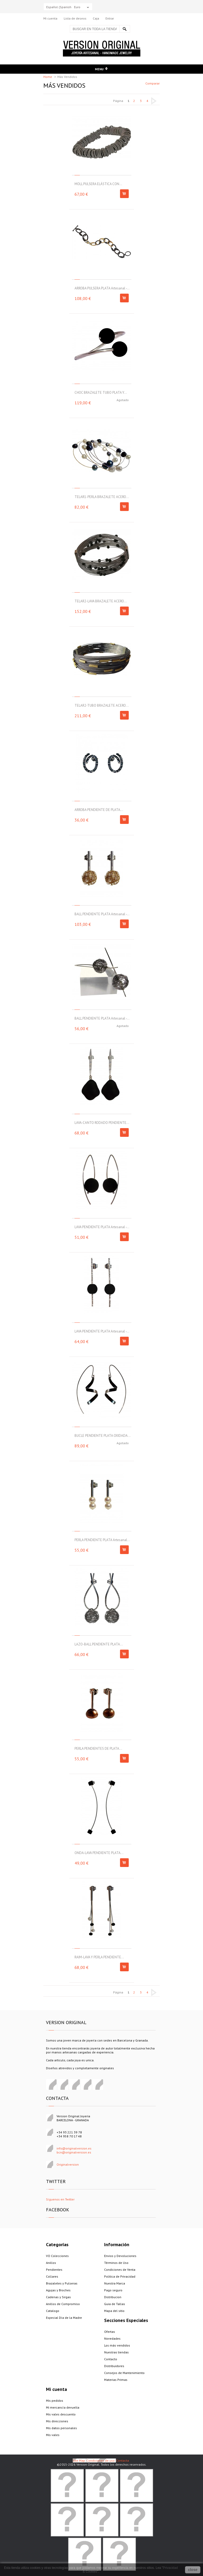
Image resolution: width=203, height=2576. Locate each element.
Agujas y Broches (58, 2290)
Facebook (51, 2084)
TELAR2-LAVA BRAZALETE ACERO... (101, 601)
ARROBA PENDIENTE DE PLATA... (99, 810)
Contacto (110, 2359)
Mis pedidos (54, 2401)
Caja (96, 18)
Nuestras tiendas (116, 2352)
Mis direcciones (57, 2421)
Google (74, 2084)
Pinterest (63, 2084)
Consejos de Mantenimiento (124, 2373)
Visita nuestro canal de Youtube (98, 2084)
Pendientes (54, 2270)
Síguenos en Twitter (60, 2199)
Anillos (51, 2263)
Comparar (152, 83)
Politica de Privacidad (119, 2276)
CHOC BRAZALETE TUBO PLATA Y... (101, 392)
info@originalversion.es (74, 2148)
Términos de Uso (116, 2263)
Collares (52, 2276)
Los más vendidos (117, 2345)
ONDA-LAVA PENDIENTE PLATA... (99, 1853)
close (192, 2570)
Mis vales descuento (61, 2414)
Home (48, 77)
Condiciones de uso (100, 2460)
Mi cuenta (50, 18)
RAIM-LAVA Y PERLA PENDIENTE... (99, 1957)
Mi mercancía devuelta (62, 2407)
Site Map (79, 2460)
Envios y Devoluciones (120, 2256)
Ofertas (109, 2332)
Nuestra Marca (114, 2283)
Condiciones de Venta (119, 2270)
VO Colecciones (57, 2256)
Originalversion (68, 2164)
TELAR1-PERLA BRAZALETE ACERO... (102, 497)
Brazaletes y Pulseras (61, 2283)
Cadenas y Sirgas (58, 2297)
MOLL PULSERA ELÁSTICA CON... (98, 184)
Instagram (86, 2084)
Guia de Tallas (114, 2304)
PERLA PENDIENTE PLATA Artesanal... (102, 1540)
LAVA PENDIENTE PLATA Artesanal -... (102, 1227)
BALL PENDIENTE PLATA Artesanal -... (102, 914)
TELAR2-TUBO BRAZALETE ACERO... (102, 705)
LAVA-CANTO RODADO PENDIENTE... (102, 1122)
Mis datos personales (61, 2428)
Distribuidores (114, 2366)
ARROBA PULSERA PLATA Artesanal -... (102, 288)
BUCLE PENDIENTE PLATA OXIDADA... (103, 1435)
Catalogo (52, 2311)
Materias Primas (115, 2380)
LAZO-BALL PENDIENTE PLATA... (99, 1644)
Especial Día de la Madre (64, 2318)
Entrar (109, 18)
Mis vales (52, 2435)
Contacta (122, 2460)
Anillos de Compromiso (63, 2304)
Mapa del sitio (114, 2311)
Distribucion (112, 2297)
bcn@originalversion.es (74, 2152)
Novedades (112, 2338)
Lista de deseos (75, 18)
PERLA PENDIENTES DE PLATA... (98, 1748)
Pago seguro (113, 2290)
